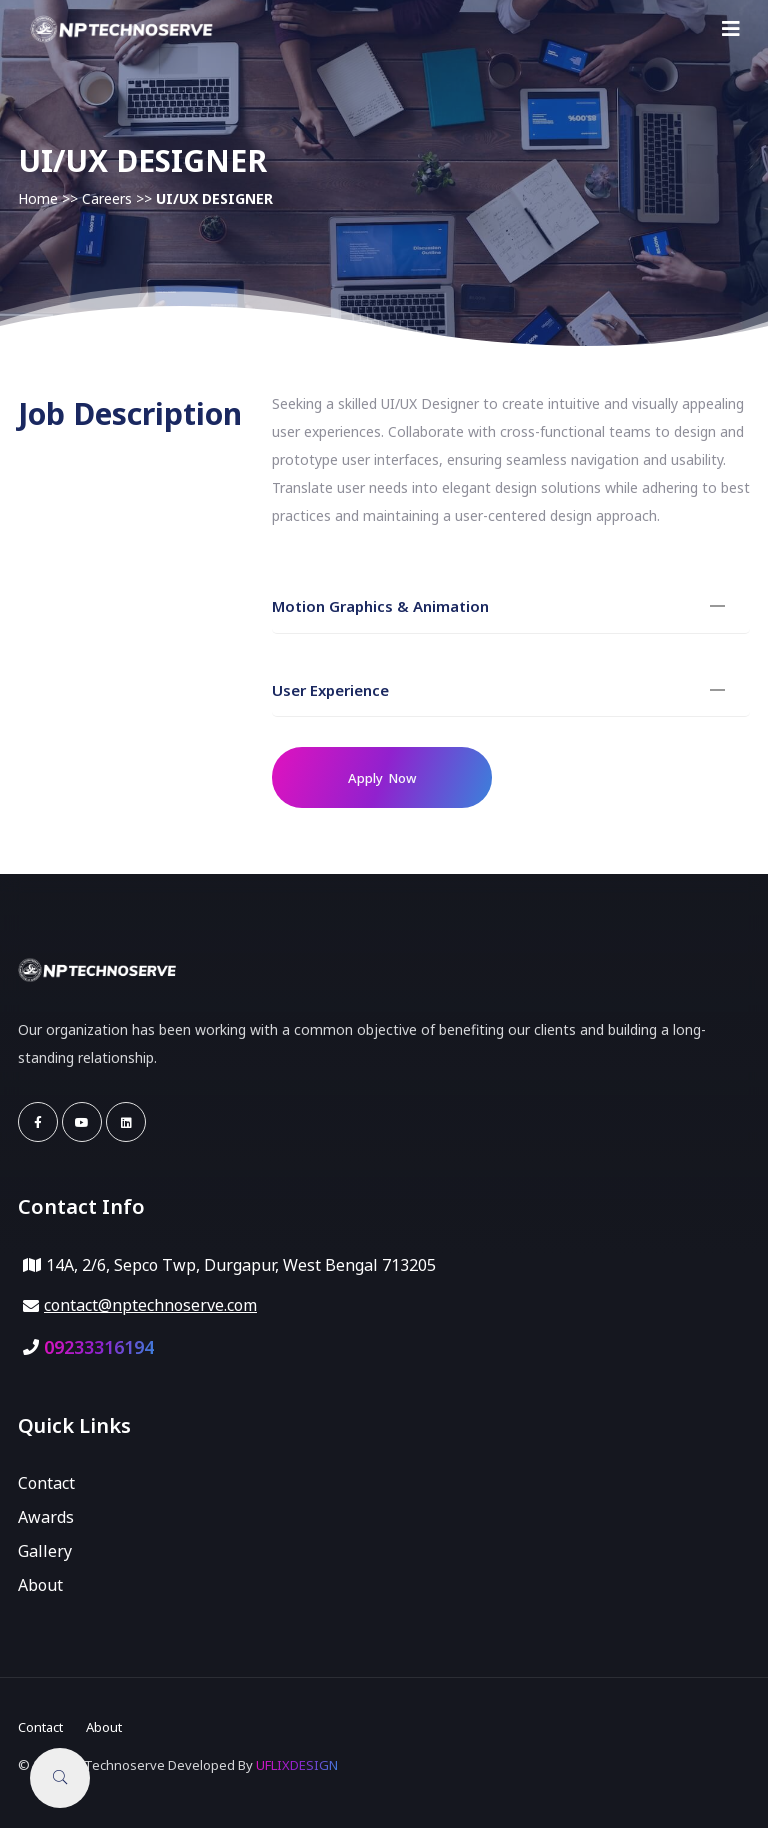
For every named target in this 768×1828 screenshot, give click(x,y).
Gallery (45, 1551)
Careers (107, 198)
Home (38, 198)
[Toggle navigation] (731, 29)
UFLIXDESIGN (297, 1765)
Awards (46, 1517)
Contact (46, 1483)
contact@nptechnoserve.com (150, 1305)
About (40, 1585)
